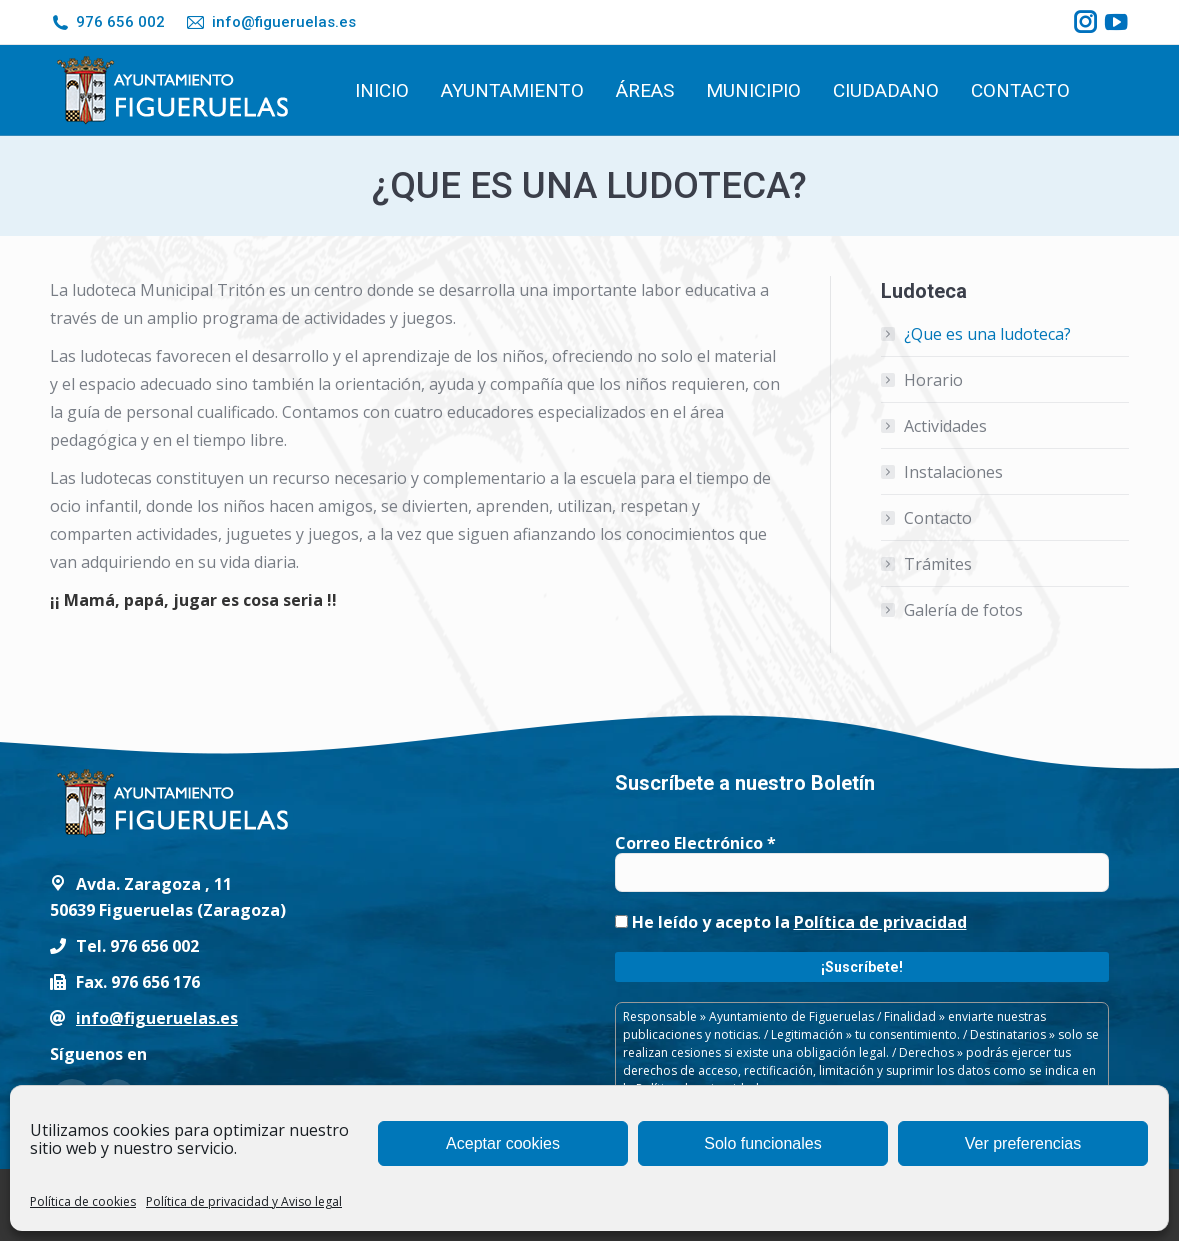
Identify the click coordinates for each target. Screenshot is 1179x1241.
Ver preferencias (1023, 1143)
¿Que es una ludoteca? (987, 334)
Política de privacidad (880, 922)
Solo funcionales (762, 1143)
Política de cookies (83, 1201)
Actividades (945, 426)
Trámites (938, 564)
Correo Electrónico (695, 843)
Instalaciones (953, 472)
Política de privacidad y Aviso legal (244, 1201)
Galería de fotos (963, 610)
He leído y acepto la (791, 922)
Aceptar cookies (503, 1143)
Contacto (938, 518)
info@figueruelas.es (270, 22)
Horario (933, 380)
